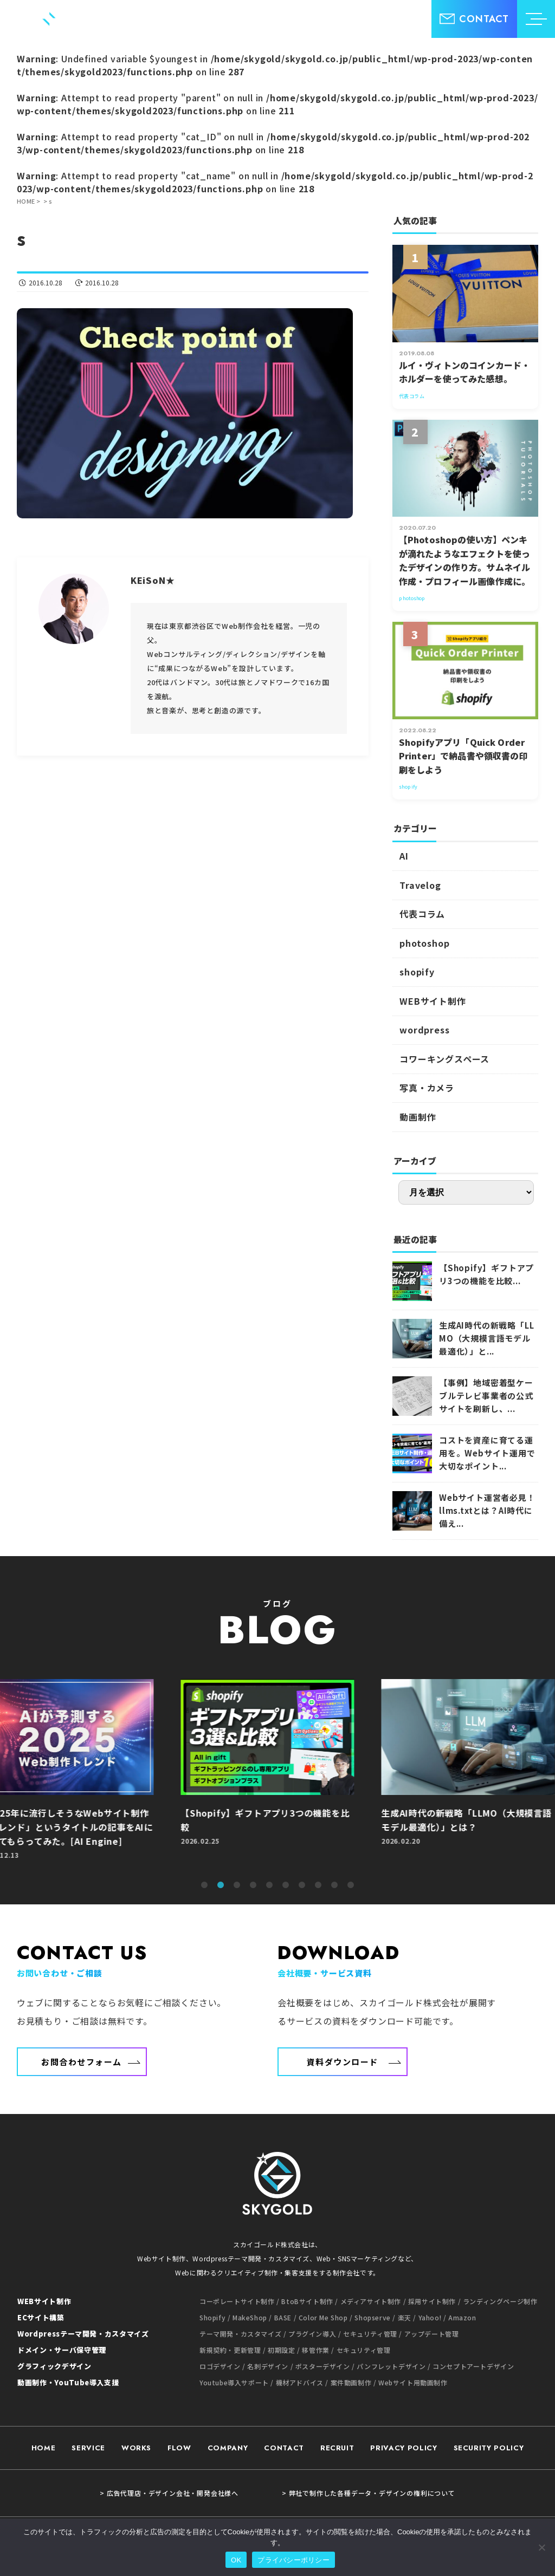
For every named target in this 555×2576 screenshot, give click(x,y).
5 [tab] (269, 1885)
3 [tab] (236, 1885)
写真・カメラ (426, 1087)
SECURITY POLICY (489, 2448)
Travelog (420, 885)
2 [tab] (220, 1885)
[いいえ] (541, 2547)
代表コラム (422, 913)
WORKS (136, 2448)
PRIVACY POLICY (403, 2448)
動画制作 (417, 1116)
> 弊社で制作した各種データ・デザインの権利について (368, 2493)
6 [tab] (285, 1885)
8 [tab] (318, 1885)
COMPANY (228, 2448)
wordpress (424, 1029)
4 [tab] (253, 1885)
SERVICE (88, 2448)
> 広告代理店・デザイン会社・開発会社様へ (169, 2493)
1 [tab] (204, 1885)
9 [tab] (334, 1885)
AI (404, 855)
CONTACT (284, 2448)
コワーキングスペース (444, 1058)
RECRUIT (337, 2448)
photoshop (424, 942)
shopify (417, 971)
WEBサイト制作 (432, 1000)
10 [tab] (350, 1885)
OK (236, 2560)
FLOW (179, 2448)
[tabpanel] (277, 1774)
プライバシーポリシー (293, 2560)
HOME (43, 2448)
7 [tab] (301, 1885)
